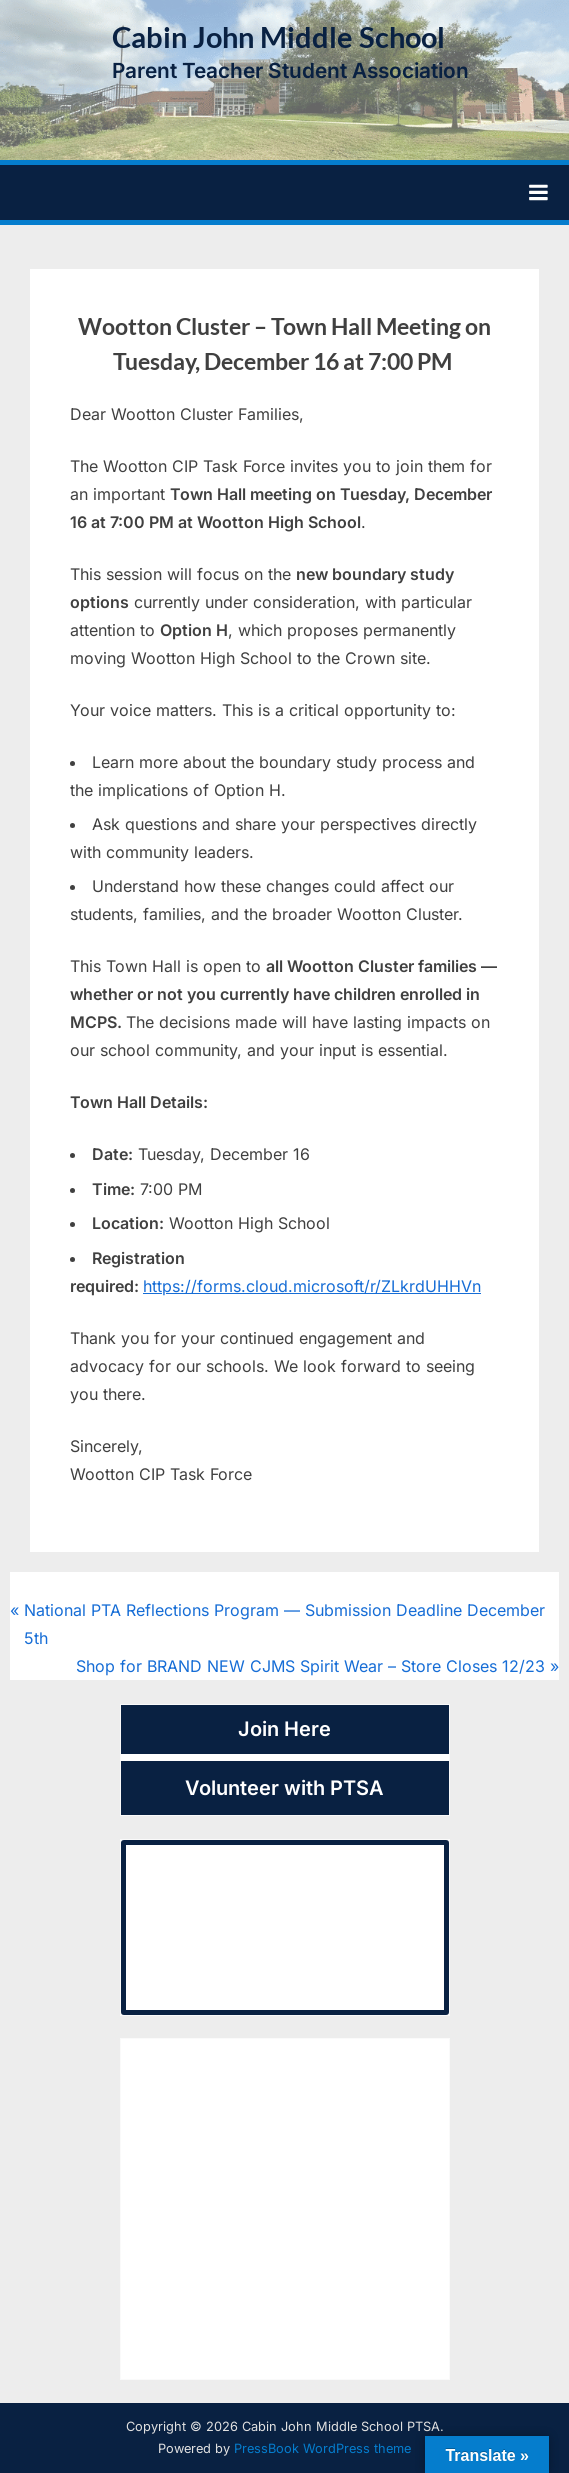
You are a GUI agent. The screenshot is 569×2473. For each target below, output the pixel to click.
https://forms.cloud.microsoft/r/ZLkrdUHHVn (312, 1286)
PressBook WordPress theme (322, 2448)
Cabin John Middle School (278, 37)
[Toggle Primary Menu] (538, 193)
